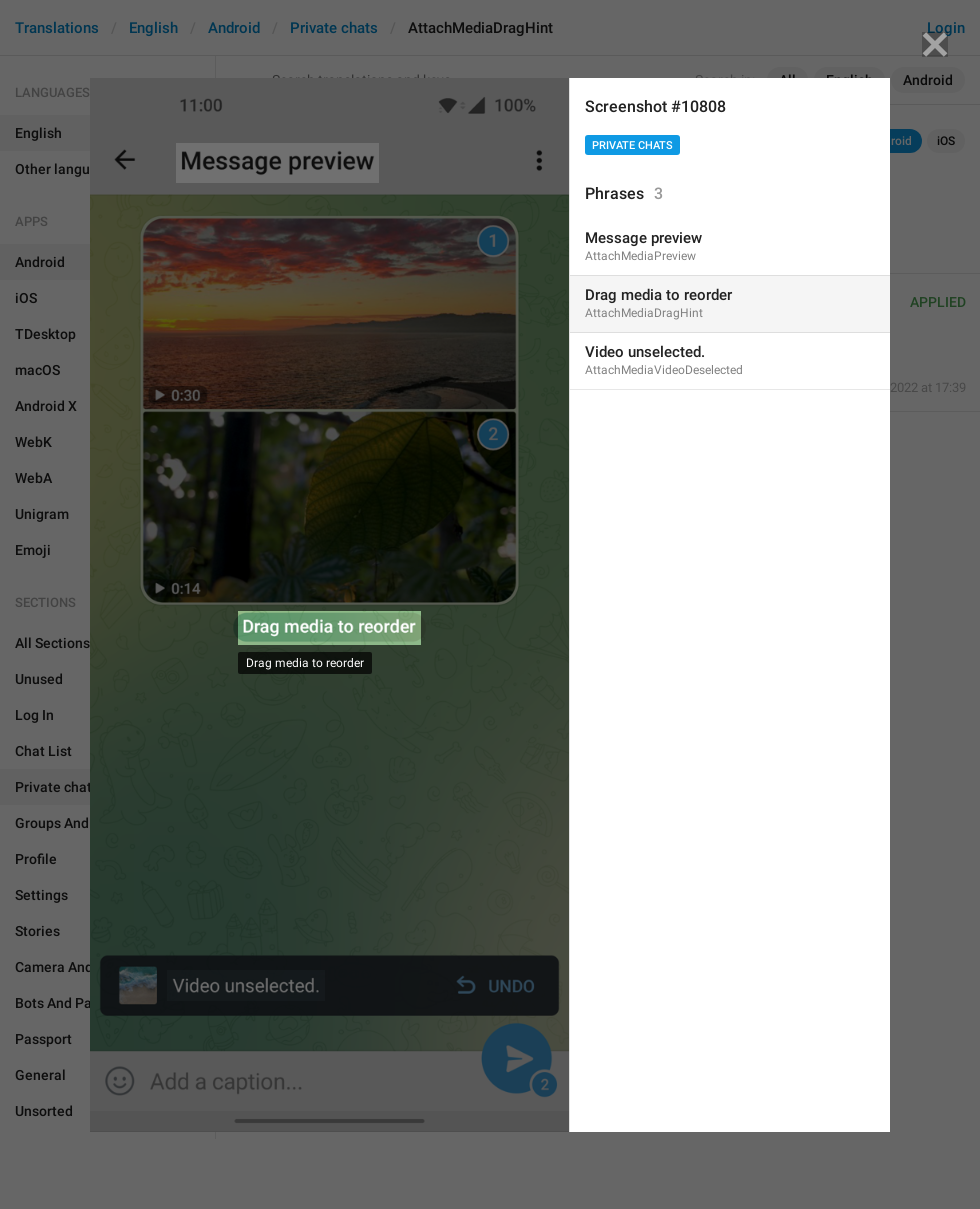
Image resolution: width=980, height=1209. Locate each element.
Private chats (632, 145)
